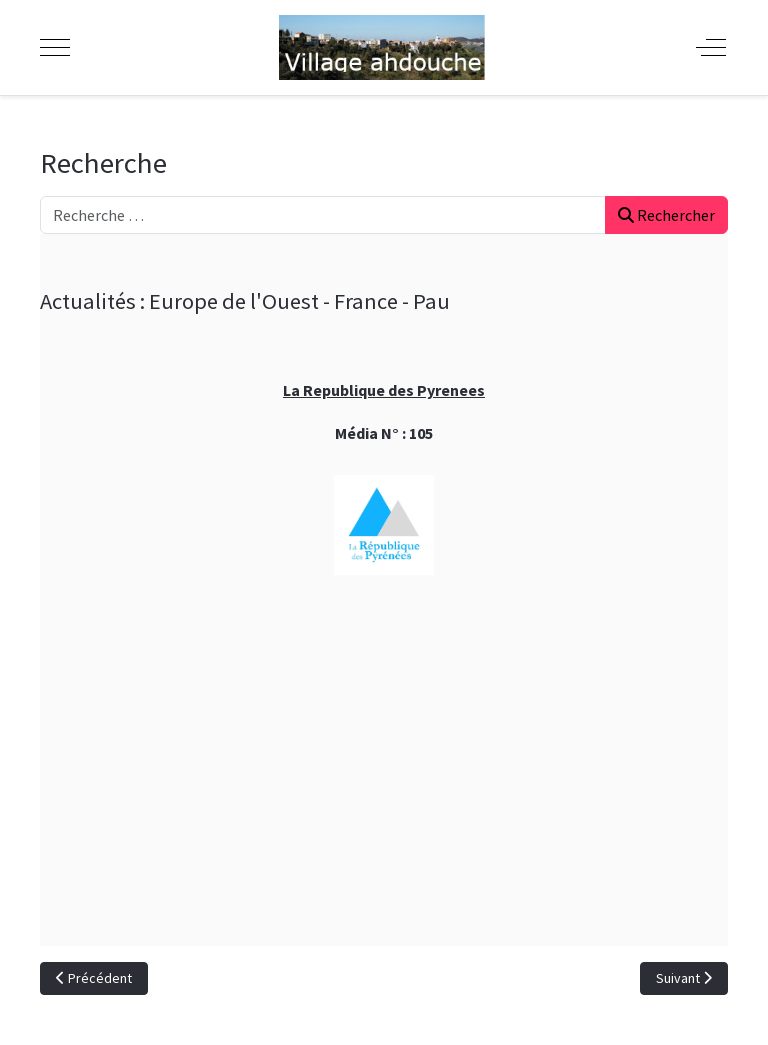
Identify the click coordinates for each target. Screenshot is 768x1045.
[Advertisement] (384, 806)
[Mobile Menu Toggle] (55, 47)
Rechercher (666, 215)
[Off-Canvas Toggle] (711, 47)
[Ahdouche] (382, 47)
